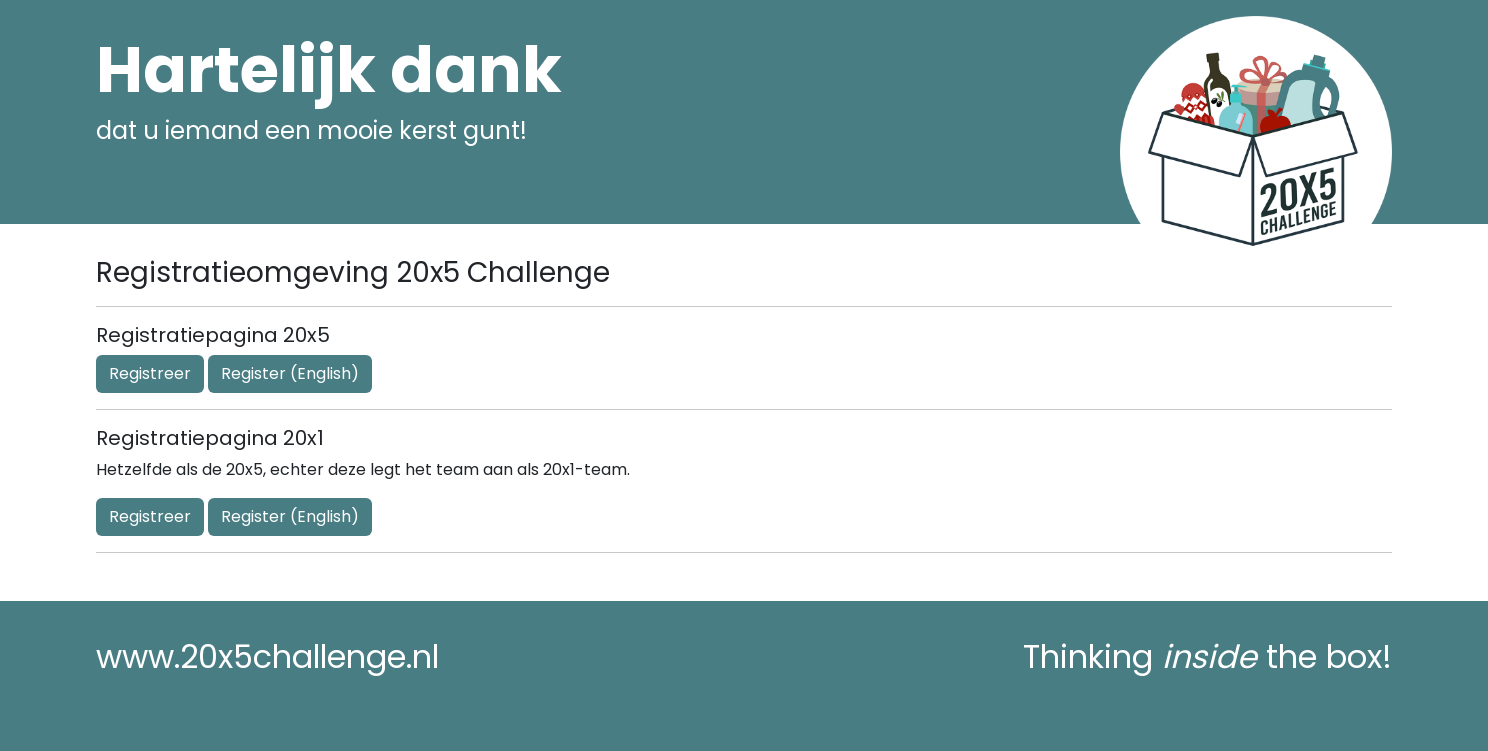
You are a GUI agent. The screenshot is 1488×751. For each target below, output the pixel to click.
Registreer (150, 373)
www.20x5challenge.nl (267, 656)
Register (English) (290, 373)
